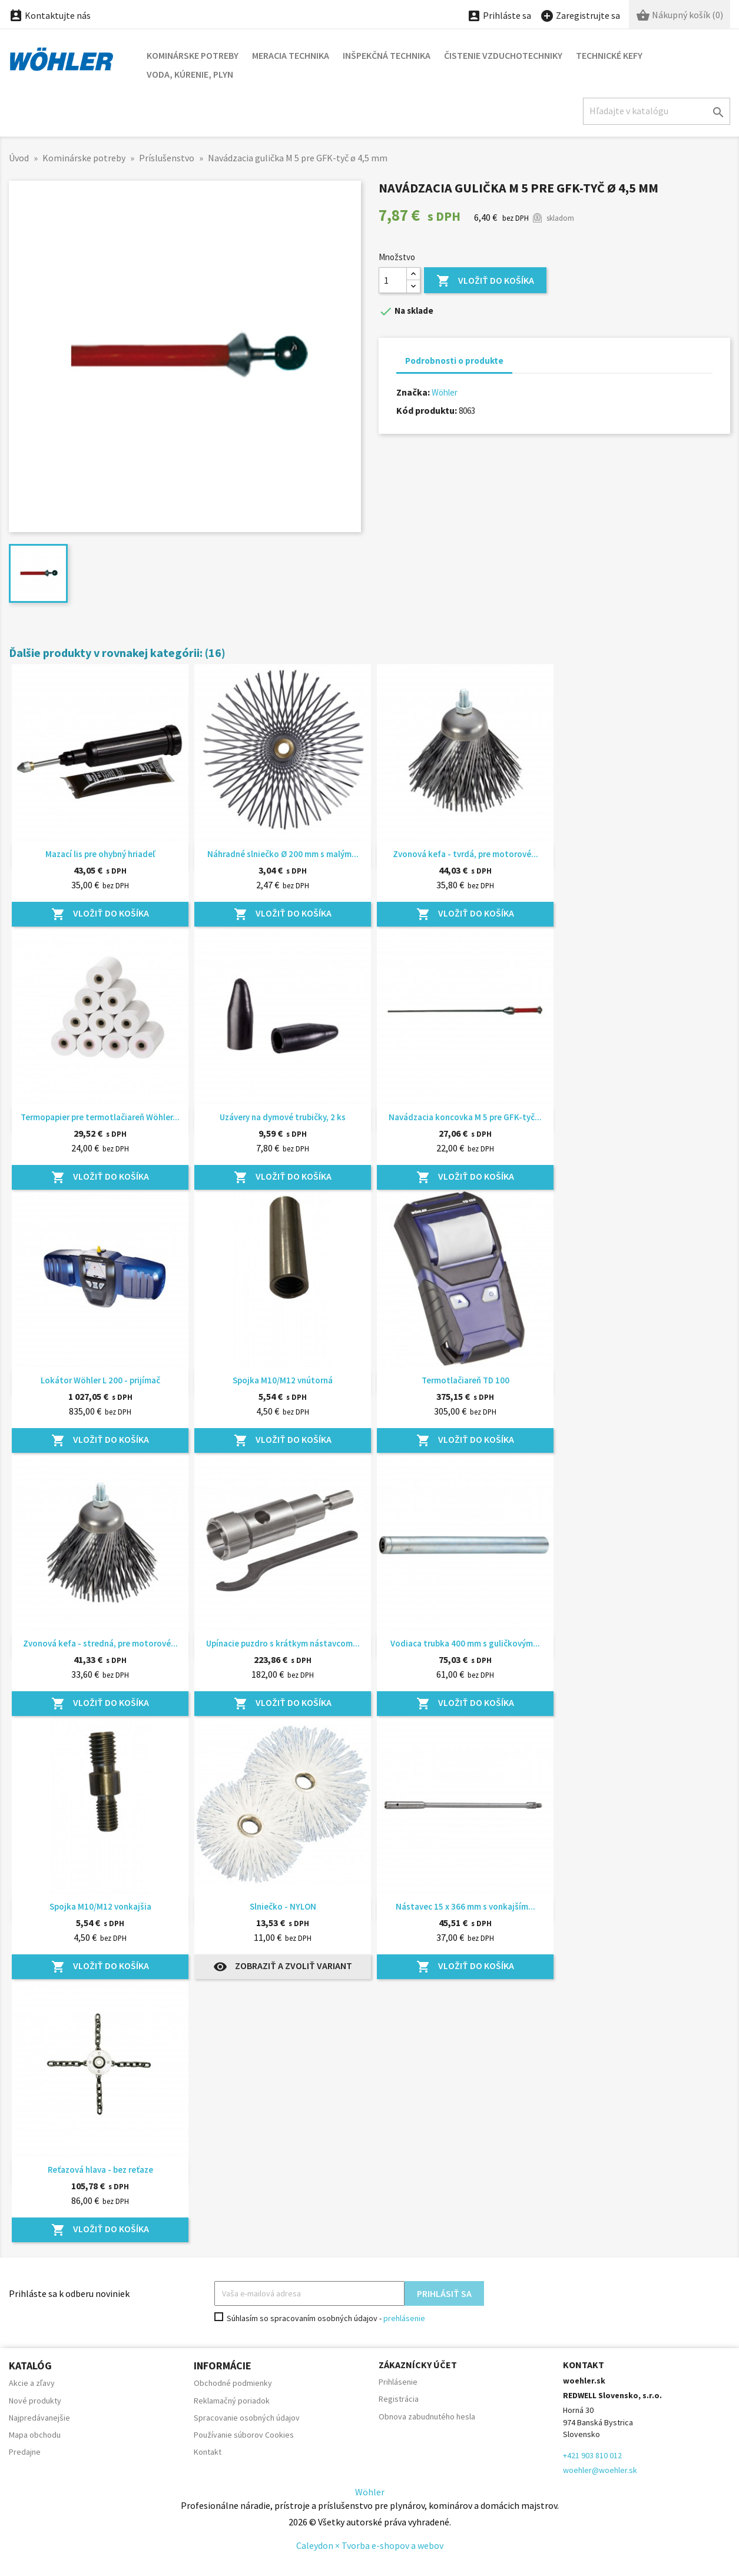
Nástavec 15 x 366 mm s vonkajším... (465, 1906)
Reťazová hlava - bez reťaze (100, 2169)
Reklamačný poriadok (232, 2400)
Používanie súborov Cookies (244, 2434)
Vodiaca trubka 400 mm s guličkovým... (465, 1643)
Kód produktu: (426, 410)
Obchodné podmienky (233, 2383)
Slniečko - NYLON (283, 1906)
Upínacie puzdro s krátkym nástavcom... (283, 1643)
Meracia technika (290, 55)
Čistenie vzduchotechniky (503, 55)
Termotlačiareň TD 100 (465, 1380)
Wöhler (445, 392)
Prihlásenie (398, 2381)
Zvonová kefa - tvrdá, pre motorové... (465, 853)
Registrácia (399, 2399)
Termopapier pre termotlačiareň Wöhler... (100, 1117)
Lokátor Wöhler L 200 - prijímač (100, 1380)
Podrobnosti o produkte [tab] (454, 360)
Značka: (413, 392)
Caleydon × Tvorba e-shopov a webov (369, 2545)
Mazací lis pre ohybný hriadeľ (100, 853)
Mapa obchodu (35, 2434)
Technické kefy (609, 55)
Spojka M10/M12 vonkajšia (100, 1906)
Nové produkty (35, 2400)
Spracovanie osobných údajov (247, 2417)
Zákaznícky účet (418, 2365)
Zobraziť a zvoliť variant (282, 1967)
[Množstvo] (393, 280)
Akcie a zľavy (32, 2383)
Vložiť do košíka (485, 281)
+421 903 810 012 (592, 2455)
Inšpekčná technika (386, 55)
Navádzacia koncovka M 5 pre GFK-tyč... (465, 1117)
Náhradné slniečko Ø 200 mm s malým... (283, 853)
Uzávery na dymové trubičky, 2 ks (283, 1117)
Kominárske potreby (192, 55)
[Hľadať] (656, 111)
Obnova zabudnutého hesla (427, 2416)
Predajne (25, 2451)
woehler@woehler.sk (600, 2470)
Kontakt (207, 2451)
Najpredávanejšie (39, 2417)
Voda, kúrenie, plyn (190, 74)
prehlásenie (404, 2318)
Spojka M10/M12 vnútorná (283, 1380)
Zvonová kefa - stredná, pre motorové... (100, 1643)
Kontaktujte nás (50, 15)
